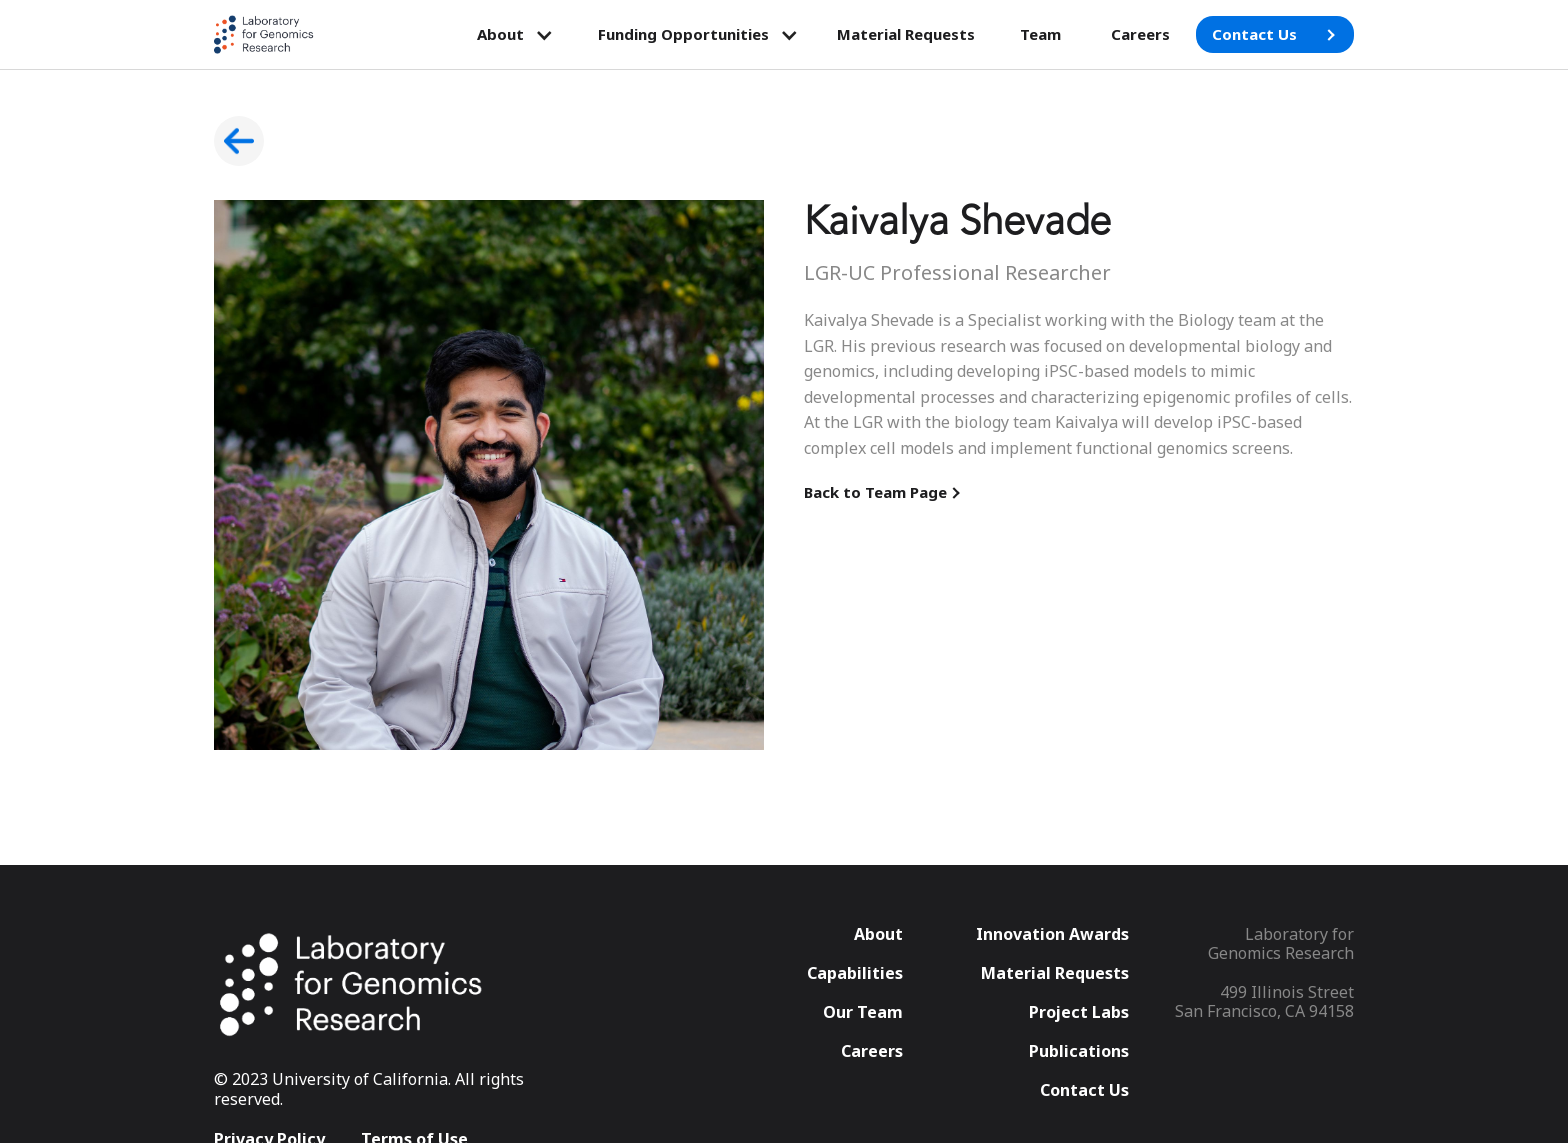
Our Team (863, 1012)
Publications (1079, 1051)
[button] (515, 35)
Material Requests (906, 34)
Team (1040, 34)
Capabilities (855, 973)
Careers (1140, 34)
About (878, 934)
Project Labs (1079, 1012)
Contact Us (1084, 1090)
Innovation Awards (1052, 934)
